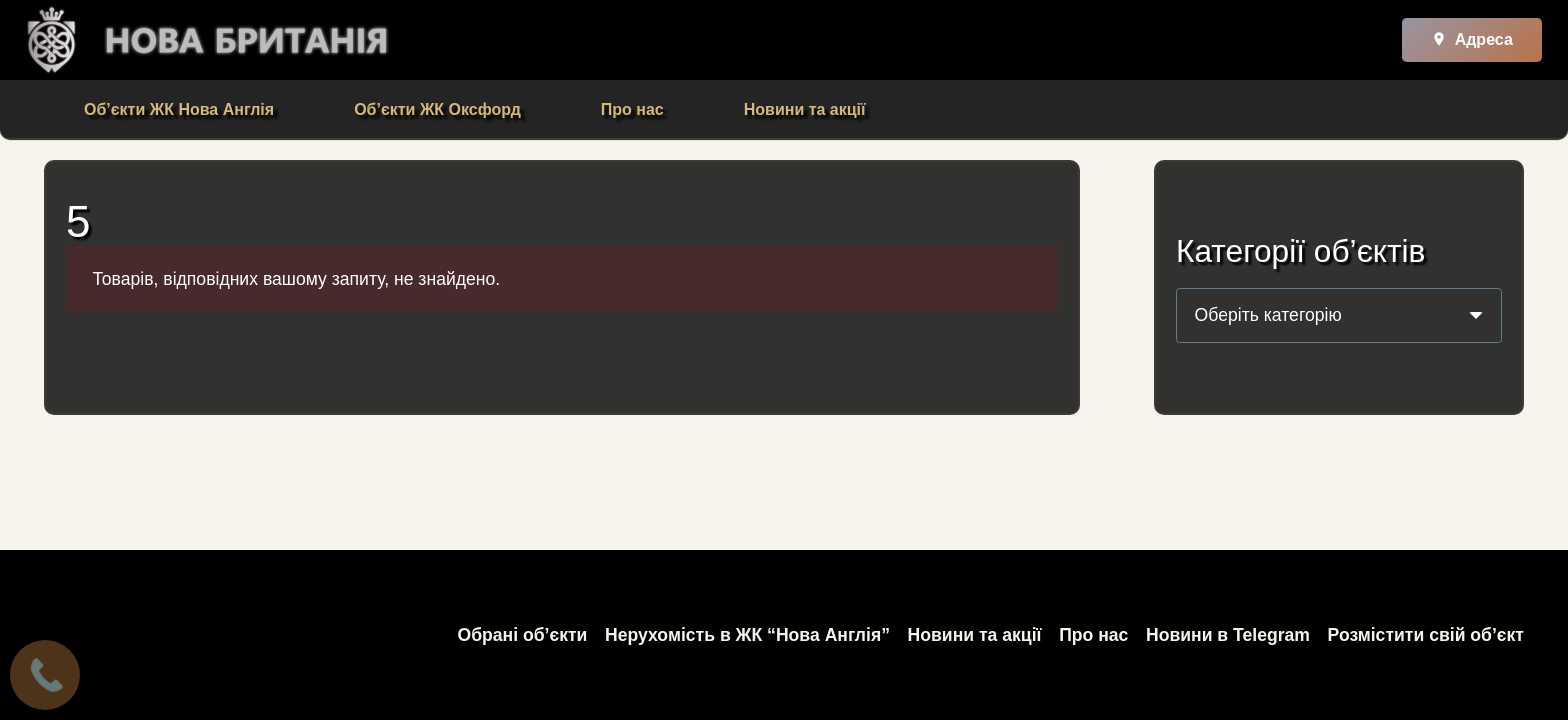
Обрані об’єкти (522, 635)
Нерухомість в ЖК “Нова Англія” (747, 635)
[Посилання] (51, 40)
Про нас (1093, 635)
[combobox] (1339, 315)
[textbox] (1268, 315)
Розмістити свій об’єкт (1426, 635)
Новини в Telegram (1228, 635)
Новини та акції (975, 635)
